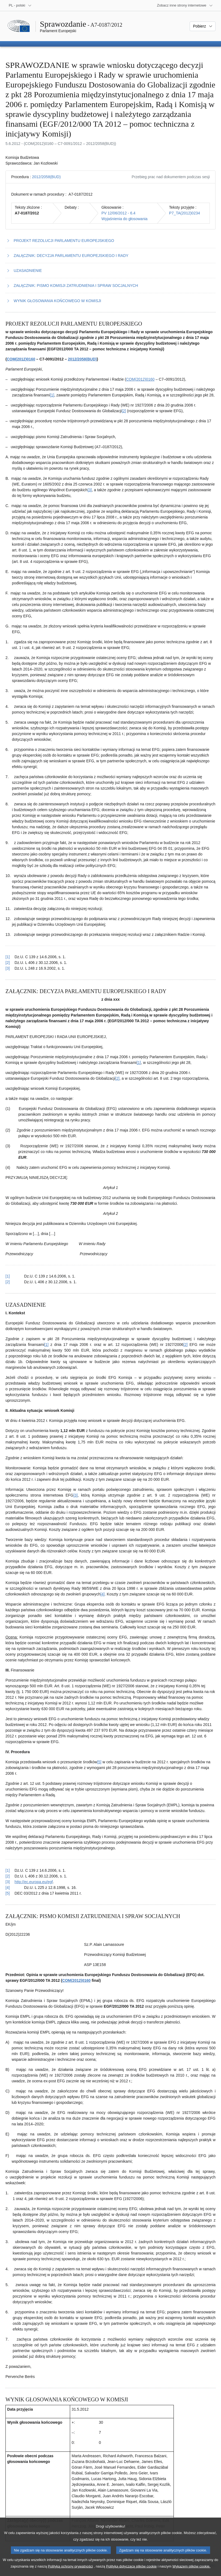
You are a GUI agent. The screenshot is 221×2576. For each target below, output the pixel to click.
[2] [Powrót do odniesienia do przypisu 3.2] (7, 1876)
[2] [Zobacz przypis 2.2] (117, 1078)
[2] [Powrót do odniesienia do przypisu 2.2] (7, 1282)
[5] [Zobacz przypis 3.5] (99, 1762)
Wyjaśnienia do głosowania (124, 219)
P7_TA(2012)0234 (184, 213)
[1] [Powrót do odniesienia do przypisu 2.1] (7, 1276)
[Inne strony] (185, 5)
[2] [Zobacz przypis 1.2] (124, 411)
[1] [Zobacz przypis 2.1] (139, 1062)
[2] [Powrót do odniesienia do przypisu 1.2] (7, 962)
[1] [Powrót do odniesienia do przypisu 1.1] (7, 957)
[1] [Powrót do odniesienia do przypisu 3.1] (7, 1870)
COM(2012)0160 (21, 359)
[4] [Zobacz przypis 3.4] (102, 1594)
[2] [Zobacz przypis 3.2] (185, 1344)
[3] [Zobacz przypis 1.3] (90, 490)
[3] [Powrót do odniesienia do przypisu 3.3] (7, 1882)
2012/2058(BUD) (46, 177)
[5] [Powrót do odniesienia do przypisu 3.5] (7, 1893)
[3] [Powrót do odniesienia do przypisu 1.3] (7, 968)
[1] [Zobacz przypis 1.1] (52, 395)
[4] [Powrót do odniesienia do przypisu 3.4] (7, 1887)
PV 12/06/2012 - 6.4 (118, 213)
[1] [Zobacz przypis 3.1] (46, 1344)
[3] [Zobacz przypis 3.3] (75, 1495)
